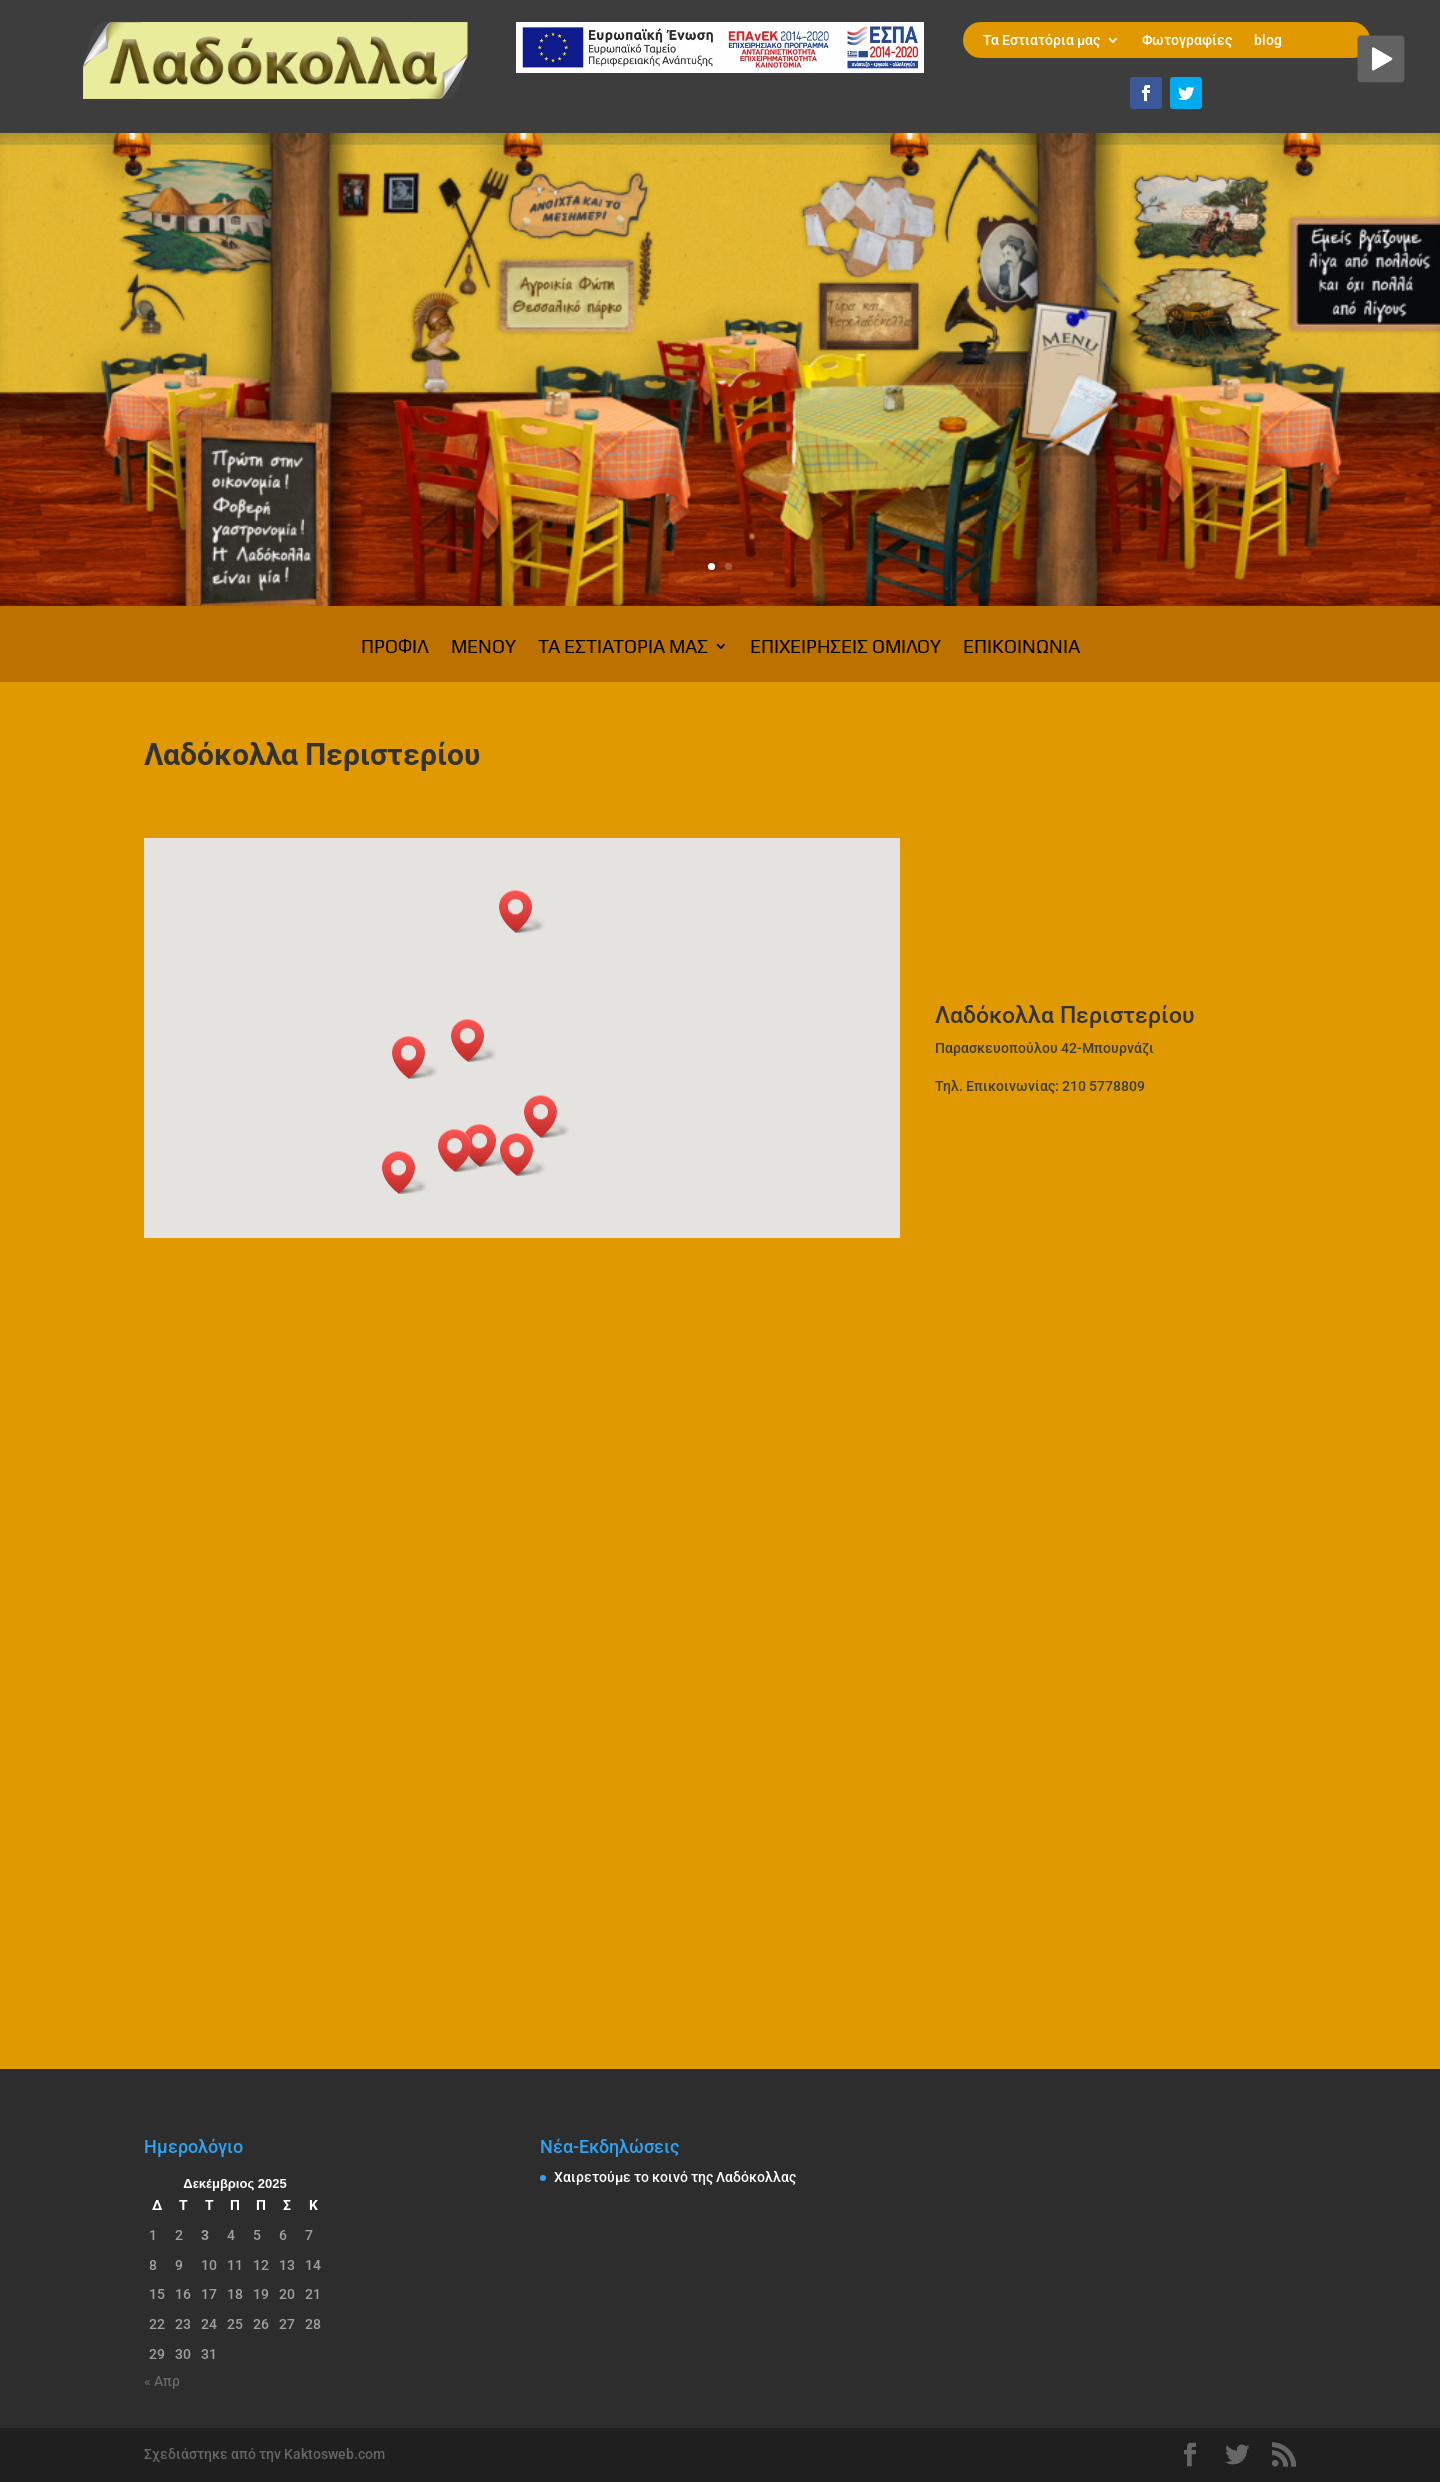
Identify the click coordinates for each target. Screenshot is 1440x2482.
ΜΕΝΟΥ (483, 648)
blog (1268, 40)
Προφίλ (395, 648)
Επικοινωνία (1021, 648)
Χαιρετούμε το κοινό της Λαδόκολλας (675, 2177)
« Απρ (162, 2381)
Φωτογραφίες (1187, 40)
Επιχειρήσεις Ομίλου (845, 648)
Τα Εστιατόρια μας (1041, 40)
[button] (461, 1150)
